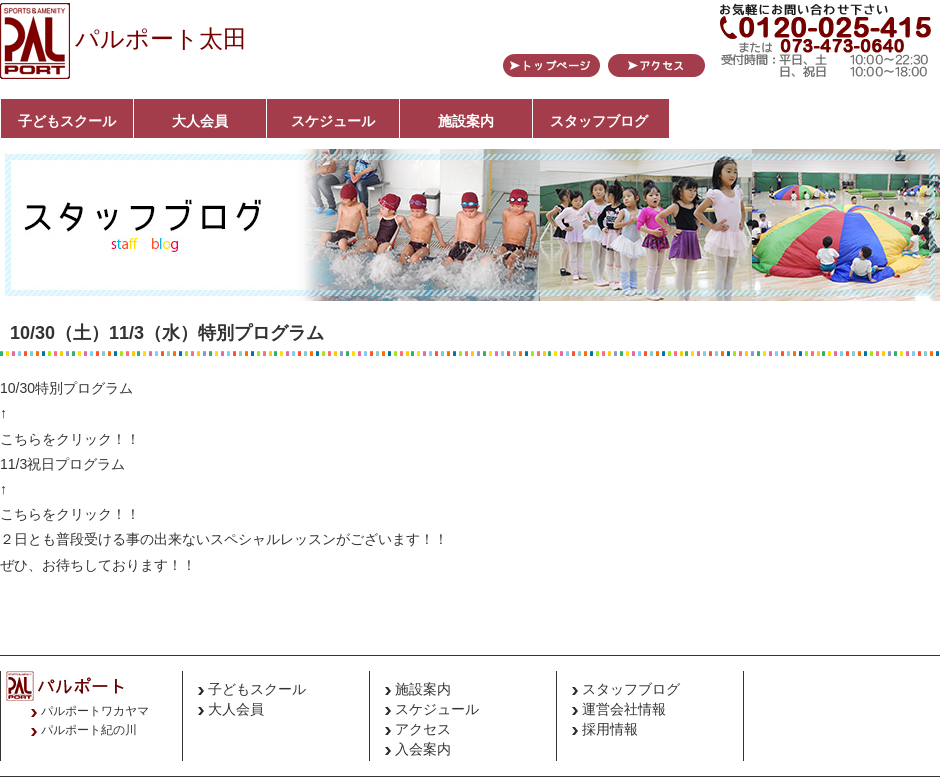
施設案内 (466, 121)
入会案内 (423, 749)
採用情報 (610, 729)
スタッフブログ (599, 121)
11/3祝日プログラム (62, 464)
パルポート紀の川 (89, 730)
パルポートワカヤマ (95, 711)
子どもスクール (67, 121)
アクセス (423, 729)
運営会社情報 (624, 709)
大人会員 (200, 121)
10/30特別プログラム (66, 388)
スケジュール (333, 121)
